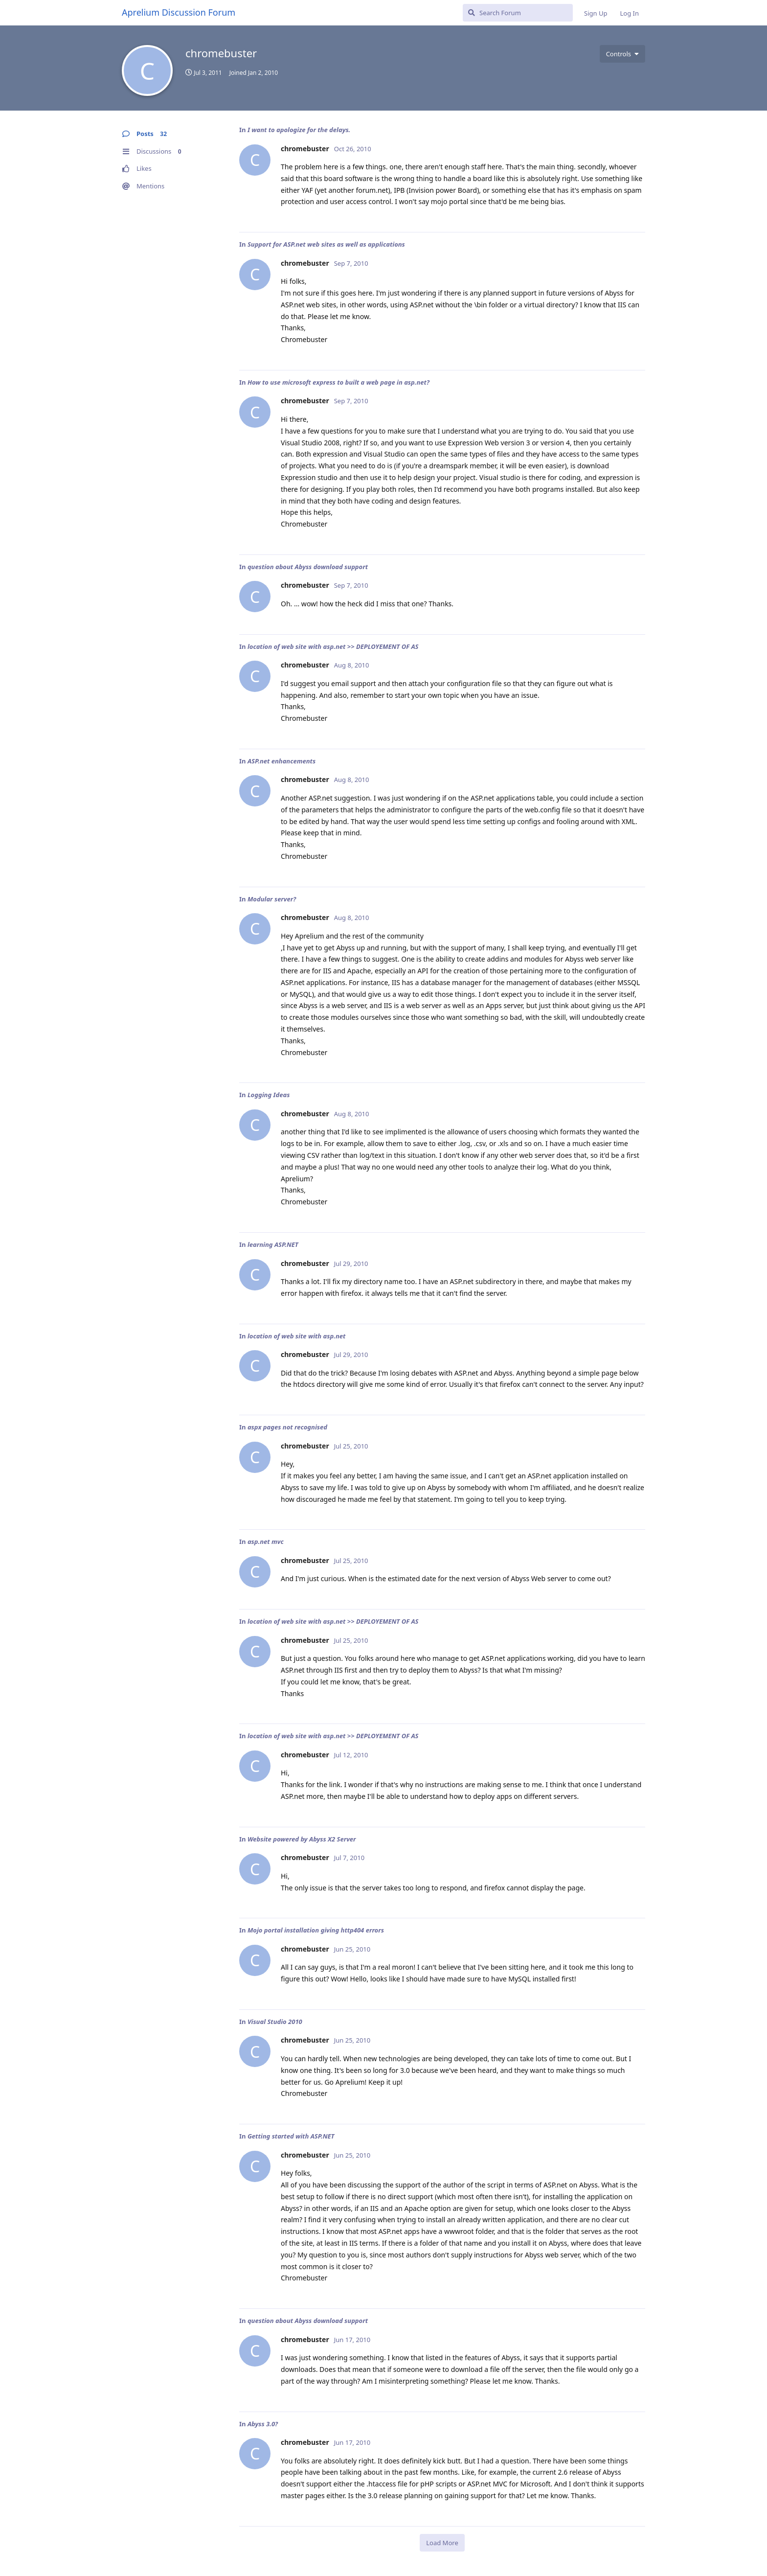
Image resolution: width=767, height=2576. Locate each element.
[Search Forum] (518, 13)
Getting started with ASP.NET (291, 2136)
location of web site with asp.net (296, 1336)
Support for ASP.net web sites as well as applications (326, 244)
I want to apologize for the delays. (299, 129)
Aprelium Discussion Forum (178, 12)
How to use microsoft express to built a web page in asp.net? (338, 382)
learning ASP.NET (273, 1244)
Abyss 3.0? (263, 2423)
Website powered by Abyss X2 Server (302, 1839)
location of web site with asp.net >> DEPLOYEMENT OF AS (333, 646)
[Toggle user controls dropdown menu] (622, 54)
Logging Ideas (269, 1094)
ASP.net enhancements (282, 761)
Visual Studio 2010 (275, 2021)
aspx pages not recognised (287, 1427)
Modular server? (272, 899)
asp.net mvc (266, 1541)
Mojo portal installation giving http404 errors (316, 1930)
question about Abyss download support (308, 566)
